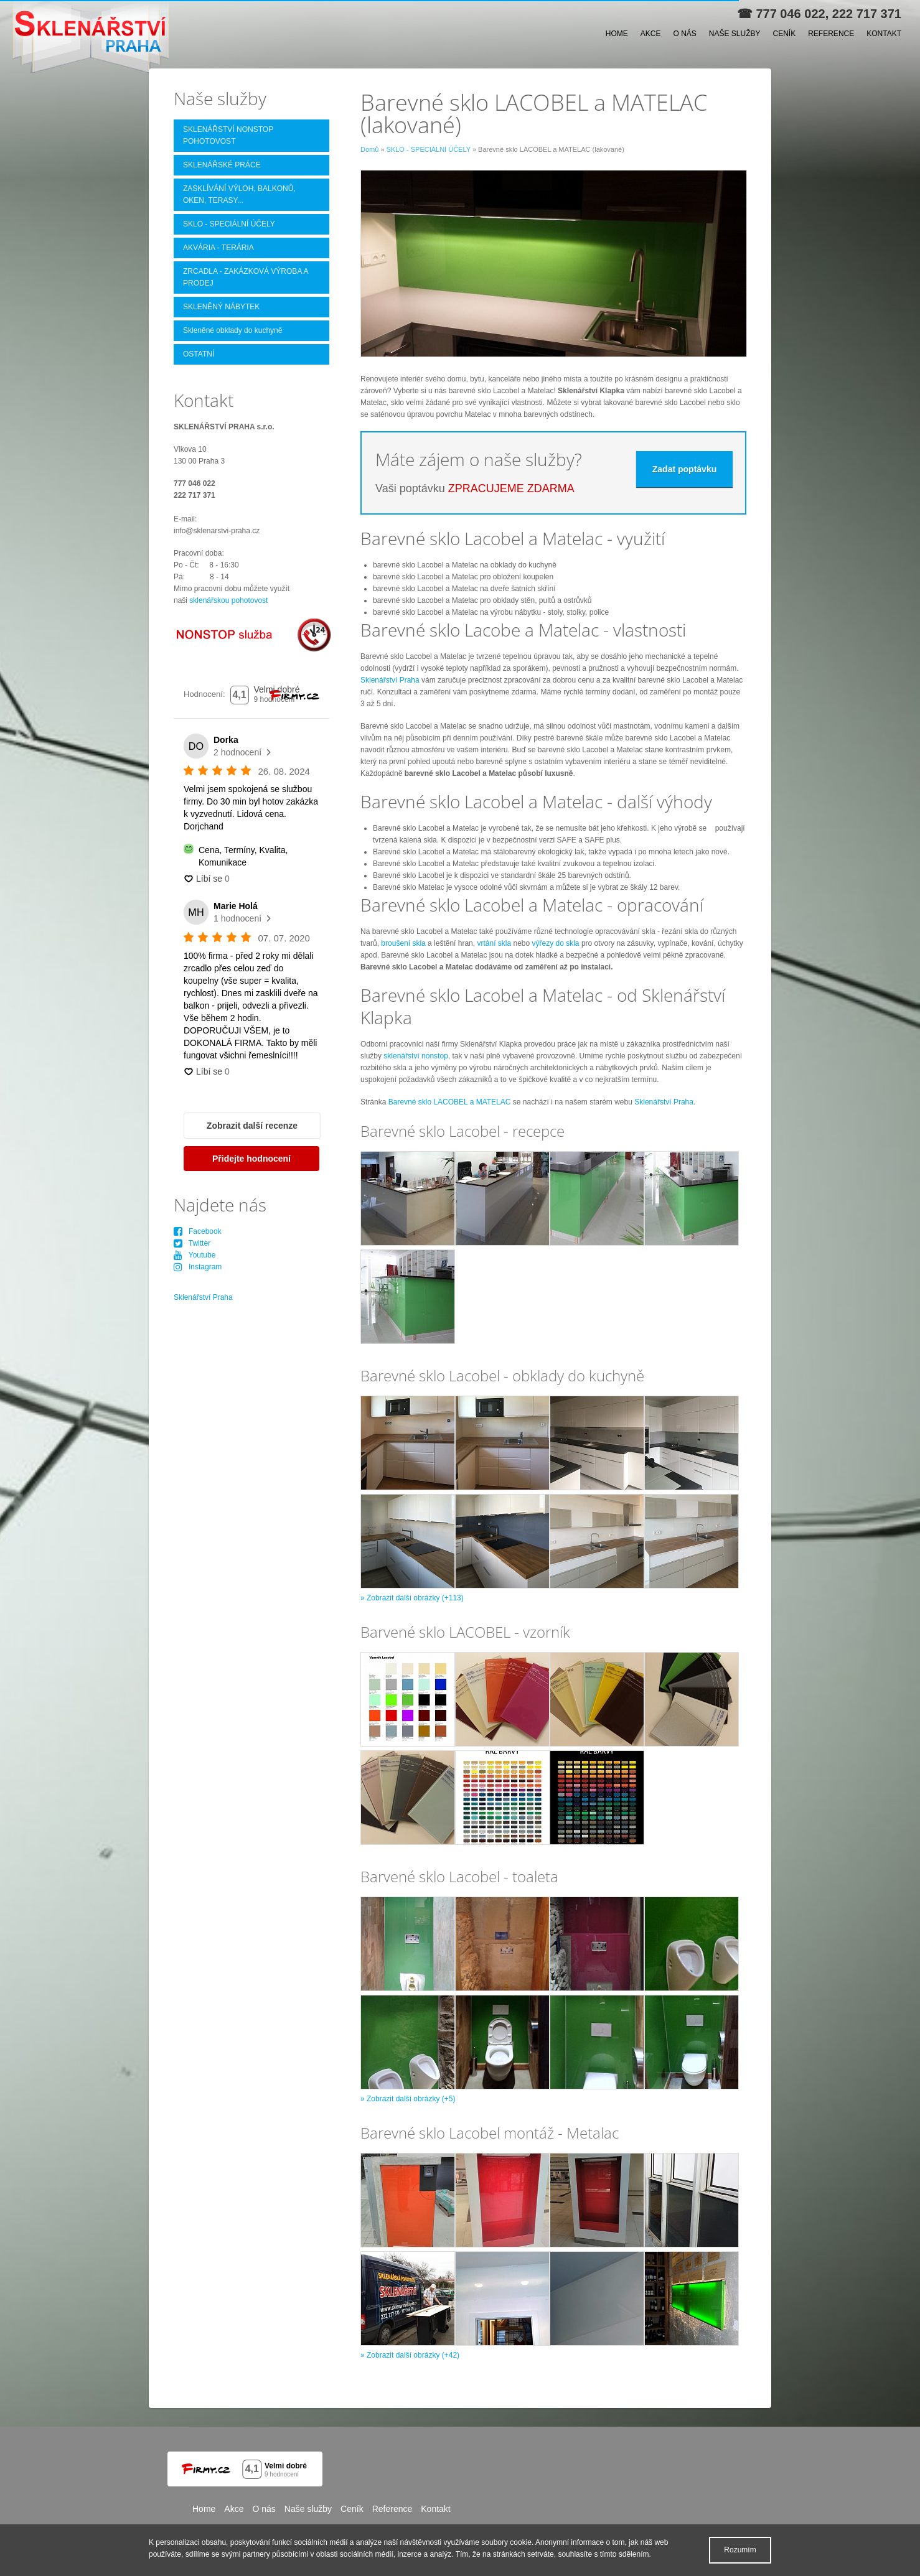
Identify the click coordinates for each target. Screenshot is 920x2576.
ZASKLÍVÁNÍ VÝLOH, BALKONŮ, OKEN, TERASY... (239, 194)
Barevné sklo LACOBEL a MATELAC (449, 1102)
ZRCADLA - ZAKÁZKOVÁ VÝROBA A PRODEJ (245, 277)
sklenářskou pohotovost (228, 600)
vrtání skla (494, 943)
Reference (831, 33)
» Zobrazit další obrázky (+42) (409, 2355)
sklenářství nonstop (415, 1056)
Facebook (198, 1231)
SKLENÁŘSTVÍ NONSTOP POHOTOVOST (228, 135)
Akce (651, 33)
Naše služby (735, 33)
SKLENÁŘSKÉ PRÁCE (222, 165)
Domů (369, 149)
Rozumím (740, 2550)
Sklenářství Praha (390, 680)
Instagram (198, 1266)
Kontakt (883, 33)
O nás (684, 33)
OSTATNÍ (198, 354)
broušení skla (403, 943)
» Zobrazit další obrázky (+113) (412, 1598)
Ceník (784, 33)
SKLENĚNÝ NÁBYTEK (221, 306)
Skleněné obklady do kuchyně (232, 330)
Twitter (192, 1243)
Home (617, 33)
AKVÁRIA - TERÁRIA (218, 247)
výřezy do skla (556, 943)
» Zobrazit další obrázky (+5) (407, 2098)
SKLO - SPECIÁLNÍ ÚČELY (429, 149)
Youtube (194, 1255)
